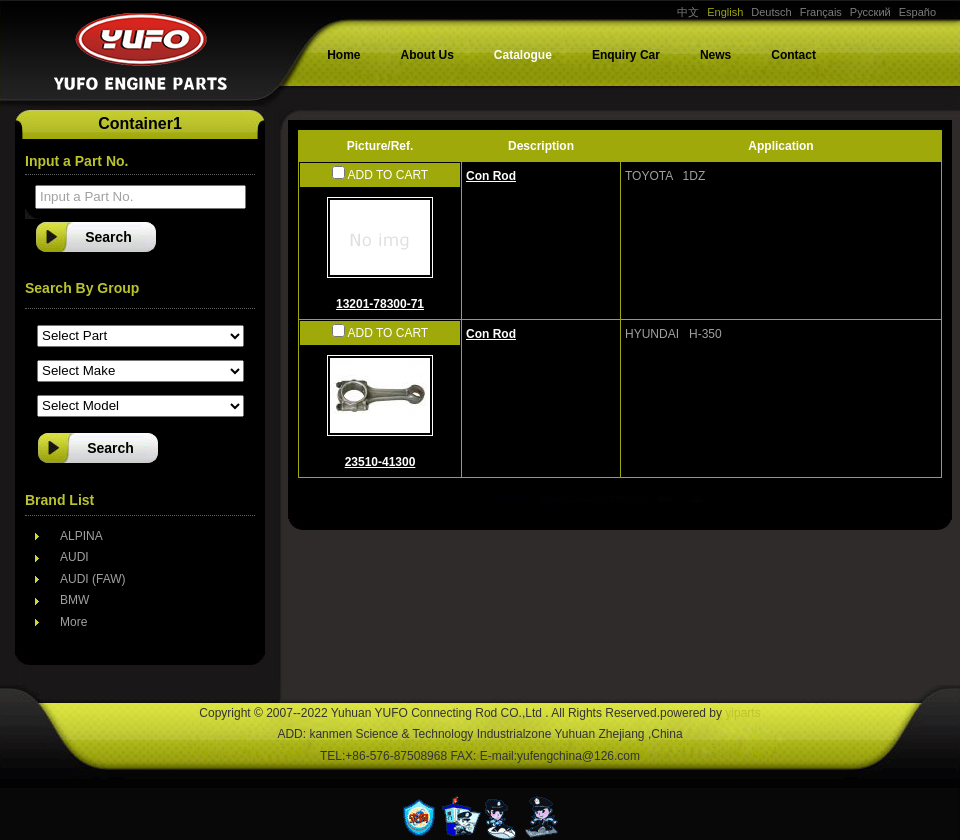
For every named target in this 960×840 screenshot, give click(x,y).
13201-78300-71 (380, 304)
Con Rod (491, 176)
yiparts (742, 713)
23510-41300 (380, 462)
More (73, 622)
